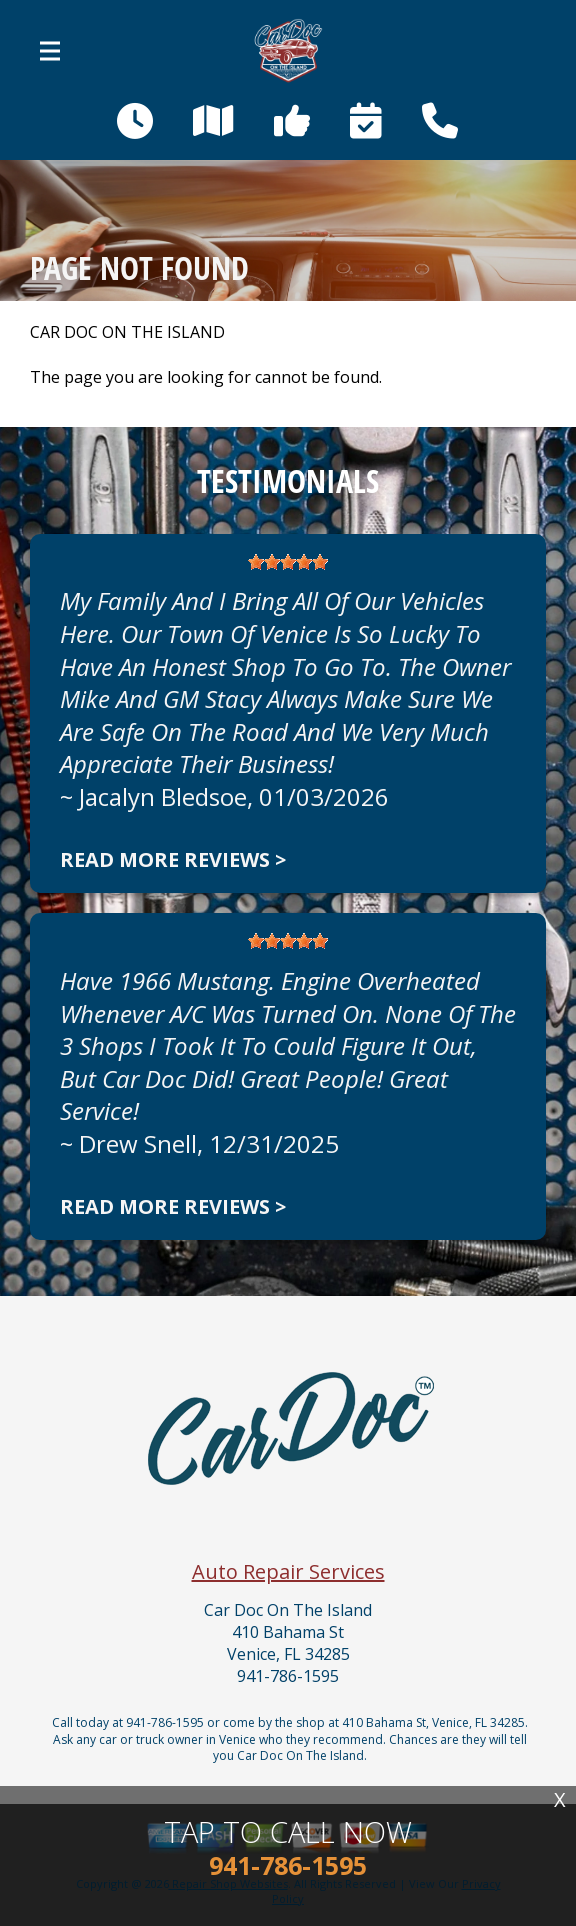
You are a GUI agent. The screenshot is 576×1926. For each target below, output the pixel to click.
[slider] (288, 562)
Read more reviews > (173, 859)
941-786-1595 (288, 1676)
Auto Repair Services (288, 1571)
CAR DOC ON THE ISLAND (127, 332)
